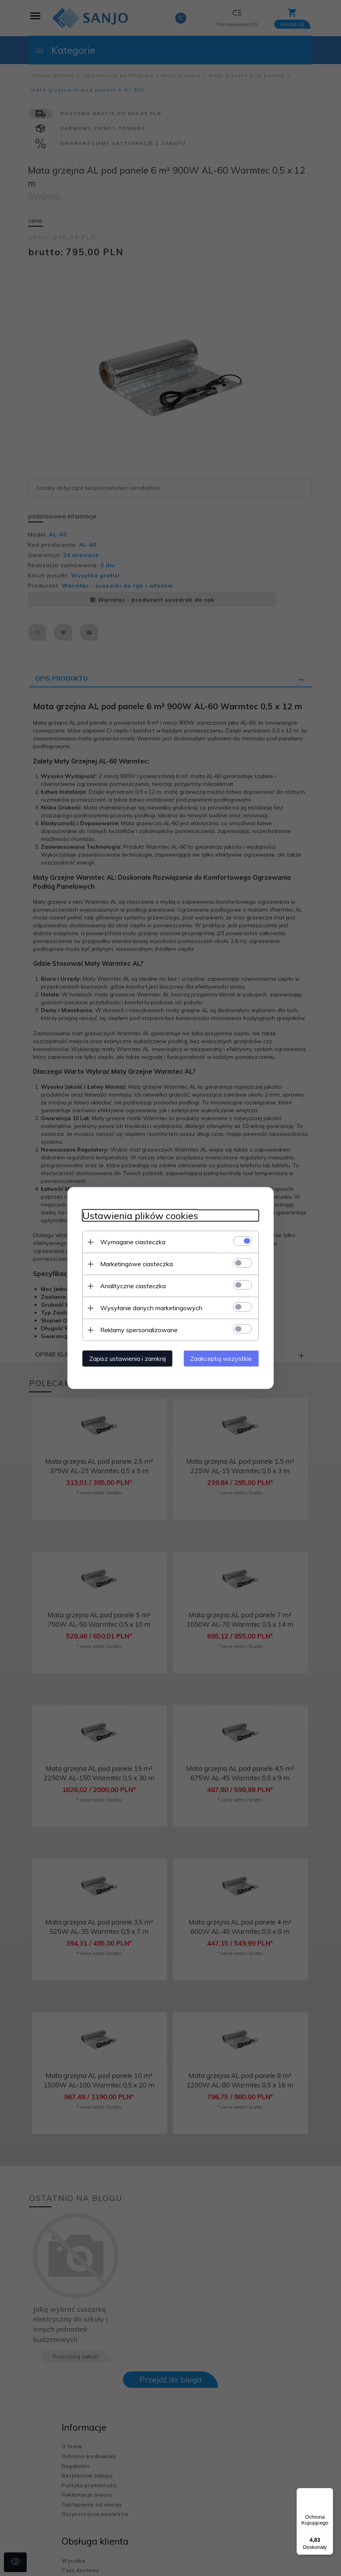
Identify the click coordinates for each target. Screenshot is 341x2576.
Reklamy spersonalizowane (136, 1329)
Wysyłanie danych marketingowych (149, 1307)
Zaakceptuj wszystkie (223, 1358)
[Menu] (328, 2492)
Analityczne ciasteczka (130, 1285)
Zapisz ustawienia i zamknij (125, 1358)
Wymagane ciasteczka (130, 1241)
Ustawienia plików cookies (138, 1215)
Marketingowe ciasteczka (134, 1263)
